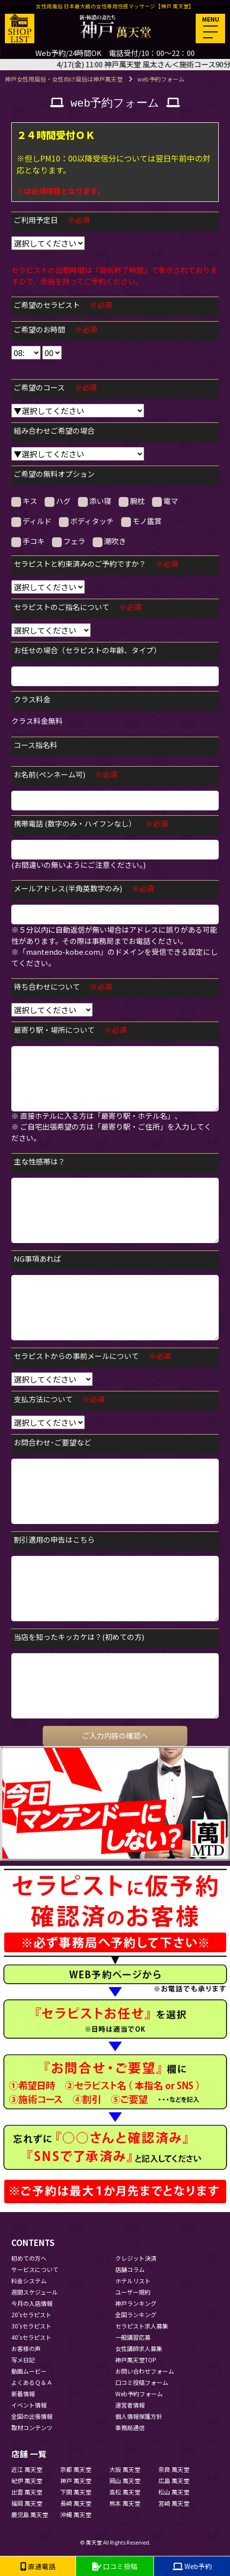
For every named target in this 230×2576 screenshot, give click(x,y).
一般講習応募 (133, 2337)
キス (24, 501)
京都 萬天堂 (75, 2469)
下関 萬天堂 (75, 2492)
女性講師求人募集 (138, 2348)
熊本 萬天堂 (124, 2503)
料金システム (29, 2280)
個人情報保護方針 (138, 2416)
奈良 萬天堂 (173, 2469)
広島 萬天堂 (173, 2480)
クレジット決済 (135, 2258)
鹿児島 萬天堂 (29, 2514)
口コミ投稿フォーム (141, 2382)
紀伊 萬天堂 (26, 2480)
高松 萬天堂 (124, 2492)
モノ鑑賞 (141, 521)
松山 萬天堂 (173, 2492)
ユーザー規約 (133, 2292)
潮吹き (109, 541)
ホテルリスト (133, 2280)
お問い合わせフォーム (144, 2371)
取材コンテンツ (31, 2427)
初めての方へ (29, 2258)
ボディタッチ (86, 521)
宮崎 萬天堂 (173, 2503)
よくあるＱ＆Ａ (31, 2382)
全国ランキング (135, 2314)
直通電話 (37, 2566)
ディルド (31, 521)
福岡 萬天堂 (26, 2503)
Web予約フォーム (139, 2393)
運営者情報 (130, 2405)
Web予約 (192, 2566)
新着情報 (23, 2393)
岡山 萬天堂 (124, 2480)
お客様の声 (26, 2348)
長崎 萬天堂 (75, 2503)
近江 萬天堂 (26, 2469)
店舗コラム (130, 2269)
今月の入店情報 (31, 2303)
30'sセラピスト (31, 2326)
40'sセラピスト (31, 2337)
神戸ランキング (135, 2303)
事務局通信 (130, 2427)
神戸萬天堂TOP (135, 2359)
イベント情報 (29, 2405)
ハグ (58, 501)
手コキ (28, 541)
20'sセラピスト (31, 2314)
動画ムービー (29, 2371)
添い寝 (94, 501)
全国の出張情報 (31, 2416)
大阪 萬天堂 (124, 2469)
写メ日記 (23, 2359)
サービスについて (34, 2269)
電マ (165, 501)
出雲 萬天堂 (26, 2492)
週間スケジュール (34, 2292)
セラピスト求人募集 (141, 2326)
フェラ (68, 541)
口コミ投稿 (114, 2566)
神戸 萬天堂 (75, 2480)
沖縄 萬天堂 (75, 2514)
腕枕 (132, 501)
